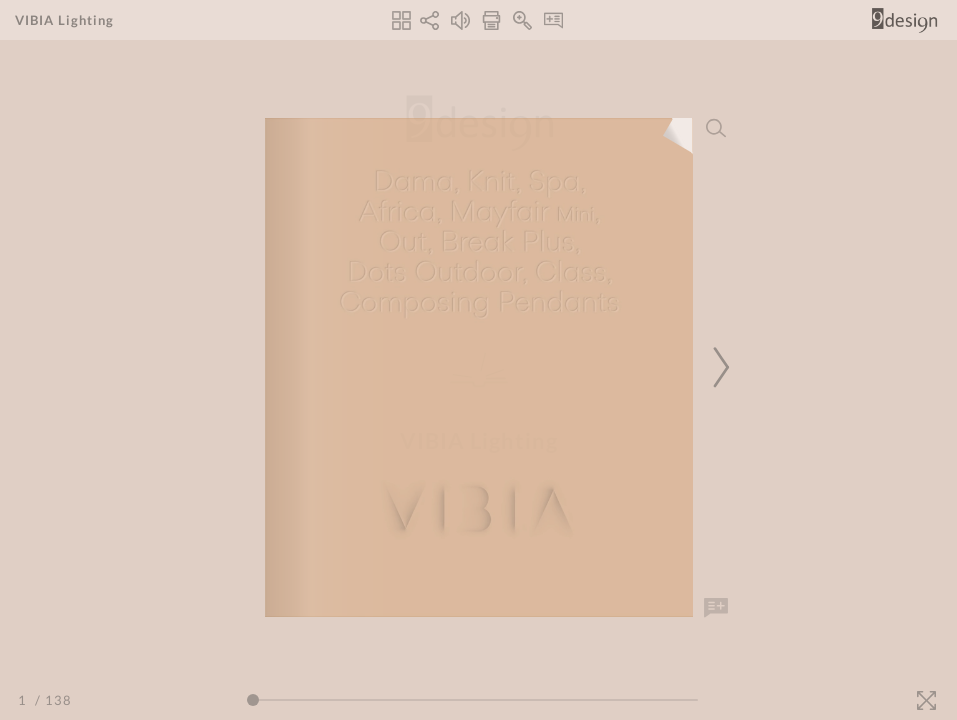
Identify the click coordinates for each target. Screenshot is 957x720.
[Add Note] (716, 608)
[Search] (716, 128)
